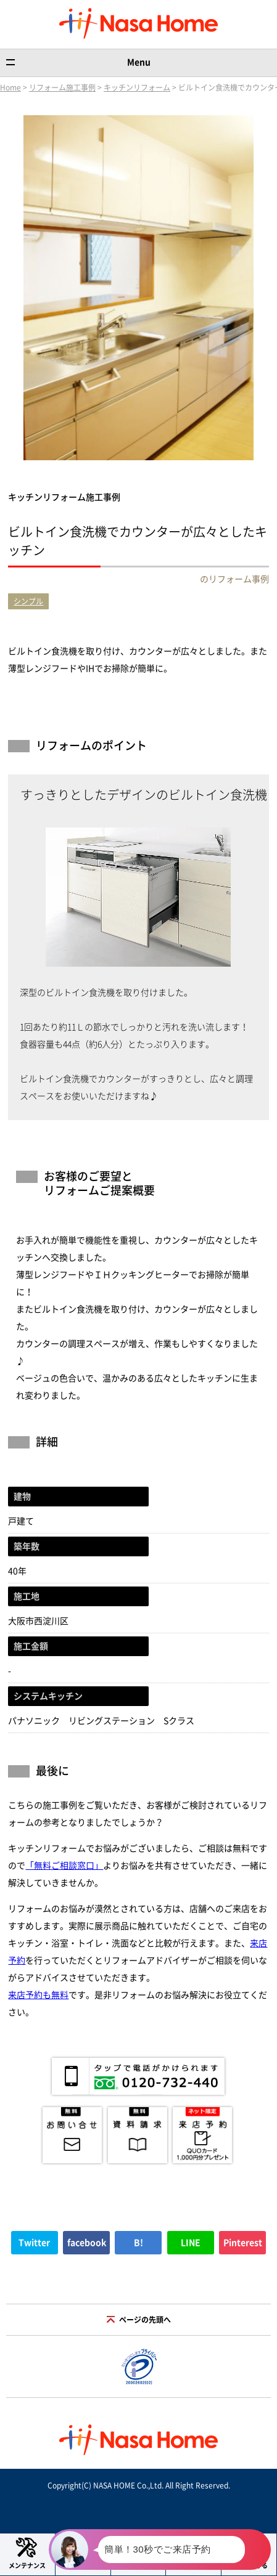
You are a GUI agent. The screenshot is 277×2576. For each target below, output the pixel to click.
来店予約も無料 (38, 1995)
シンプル (28, 601)
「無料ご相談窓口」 (64, 1865)
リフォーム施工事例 (62, 87)
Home (10, 87)
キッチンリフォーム (137, 87)
